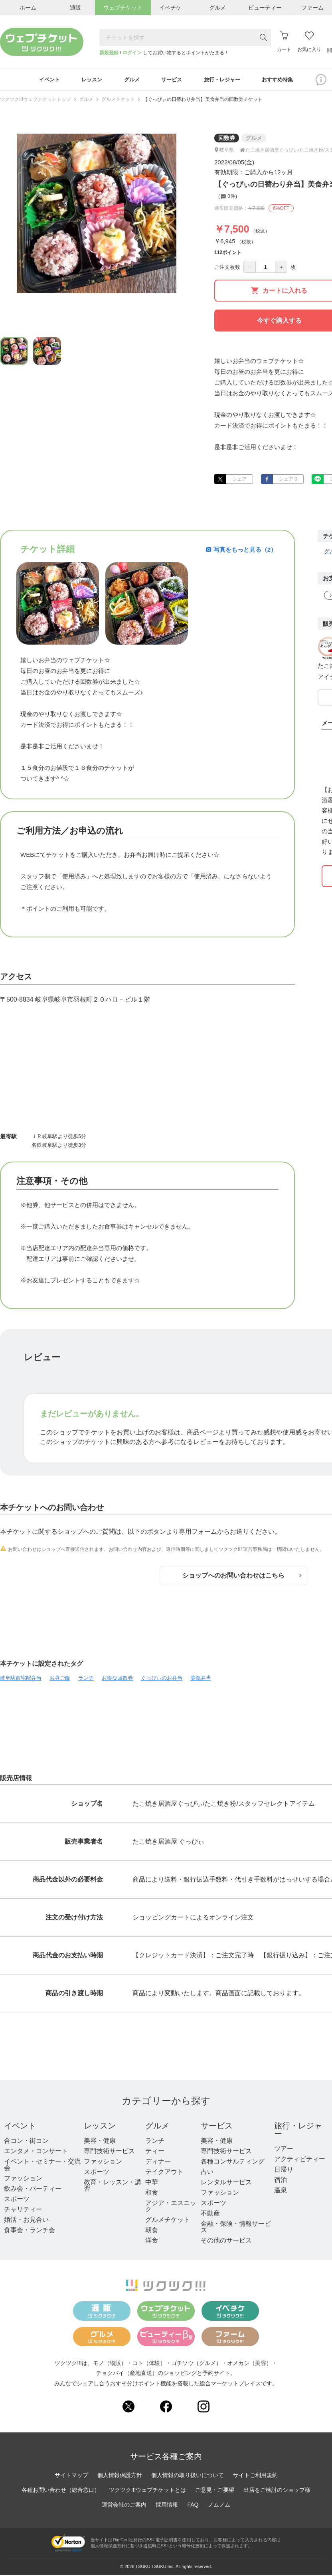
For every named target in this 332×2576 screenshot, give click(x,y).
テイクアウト (164, 2173)
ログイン (132, 52)
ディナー (158, 2163)
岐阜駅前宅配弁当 (21, 1679)
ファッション (23, 2179)
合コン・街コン (26, 2142)
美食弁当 (200, 1679)
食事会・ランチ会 (29, 2231)
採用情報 (167, 2506)
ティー (154, 2152)
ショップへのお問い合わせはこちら (241, 1577)
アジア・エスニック (170, 2207)
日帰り (283, 2171)
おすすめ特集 (285, 80)
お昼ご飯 (59, 1679)
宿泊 (280, 2181)
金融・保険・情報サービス (236, 2228)
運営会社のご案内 (124, 2506)
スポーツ (17, 2200)
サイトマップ (71, 2476)
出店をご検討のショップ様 (276, 2491)
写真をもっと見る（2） (241, 551)
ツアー (283, 2150)
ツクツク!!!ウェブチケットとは (147, 2491)
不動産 (210, 2214)
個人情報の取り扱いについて (187, 2476)
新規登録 (109, 52)
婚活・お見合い (26, 2221)
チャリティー (23, 2210)
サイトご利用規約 (255, 2476)
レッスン (100, 2127)
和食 (151, 2194)
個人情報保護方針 (119, 2476)
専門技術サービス (109, 2152)
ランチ (86, 1679)
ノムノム (219, 2506)
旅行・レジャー (298, 2131)
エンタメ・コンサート (36, 2152)
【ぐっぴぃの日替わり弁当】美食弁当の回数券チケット (203, 101)
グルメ (86, 101)
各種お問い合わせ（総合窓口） (61, 2491)
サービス (217, 2127)
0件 (227, 198)
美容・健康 (100, 2142)
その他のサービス (226, 2242)
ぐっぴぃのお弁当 (161, 1679)
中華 (151, 2183)
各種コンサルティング (233, 2163)
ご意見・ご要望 (214, 2491)
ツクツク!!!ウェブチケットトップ (35, 101)
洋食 (151, 2242)
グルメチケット (118, 101)
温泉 (280, 2191)
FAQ (192, 2506)
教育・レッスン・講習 (112, 2186)
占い (207, 2173)
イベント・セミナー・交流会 (42, 2166)
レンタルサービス (226, 2183)
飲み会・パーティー (32, 2190)
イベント (20, 2127)
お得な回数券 (117, 1679)
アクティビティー (299, 2160)
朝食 (151, 2231)
